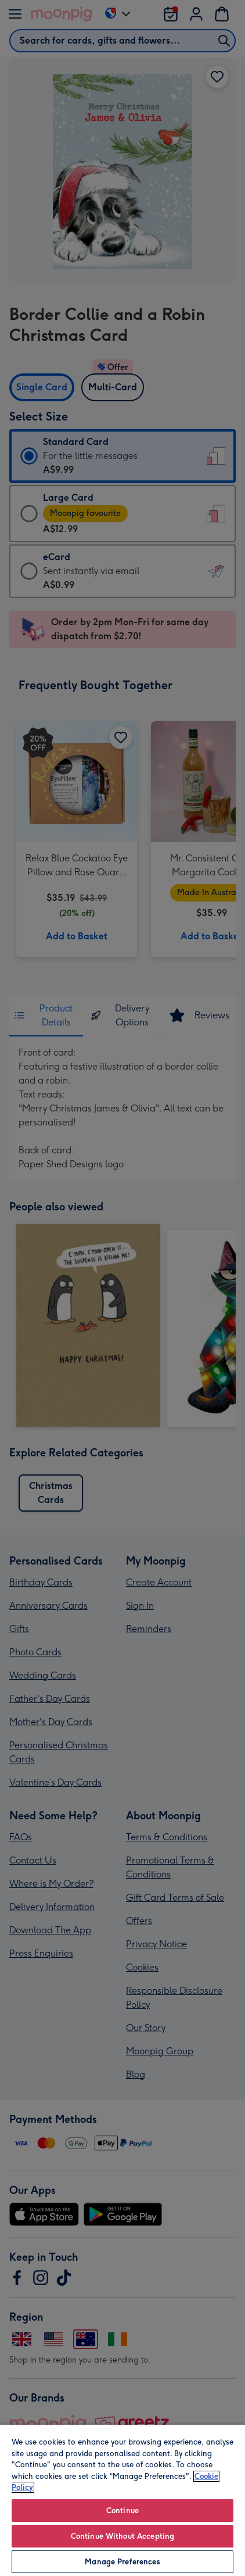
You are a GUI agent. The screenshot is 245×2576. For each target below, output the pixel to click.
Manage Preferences (122, 2561)
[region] (122, 2500)
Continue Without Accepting (122, 2536)
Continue (122, 2510)
